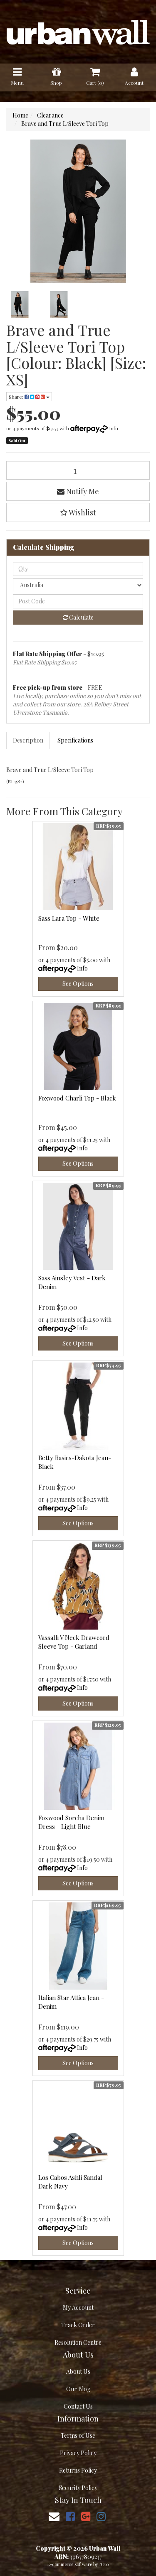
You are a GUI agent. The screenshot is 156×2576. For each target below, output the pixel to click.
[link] (70, 2516)
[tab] (28, 740)
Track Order (78, 2325)
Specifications (75, 740)
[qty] (78, 569)
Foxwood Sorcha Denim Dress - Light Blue (71, 1822)
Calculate (78, 617)
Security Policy (78, 2488)
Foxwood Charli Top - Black (77, 1098)
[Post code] (78, 601)
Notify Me (78, 491)
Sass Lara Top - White (68, 918)
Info (113, 428)
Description (28, 740)
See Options (78, 984)
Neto (104, 2564)
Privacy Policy (78, 2453)
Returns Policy (78, 2470)
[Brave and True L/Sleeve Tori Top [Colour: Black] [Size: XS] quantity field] (78, 470)
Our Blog (78, 2389)
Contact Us (78, 2406)
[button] (78, 512)
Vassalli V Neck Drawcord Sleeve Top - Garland (73, 1641)
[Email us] (54, 2516)
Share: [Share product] (29, 396)
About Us (78, 2371)
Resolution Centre (78, 2342)
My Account (78, 2307)
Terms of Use (78, 2435)
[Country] (78, 585)
